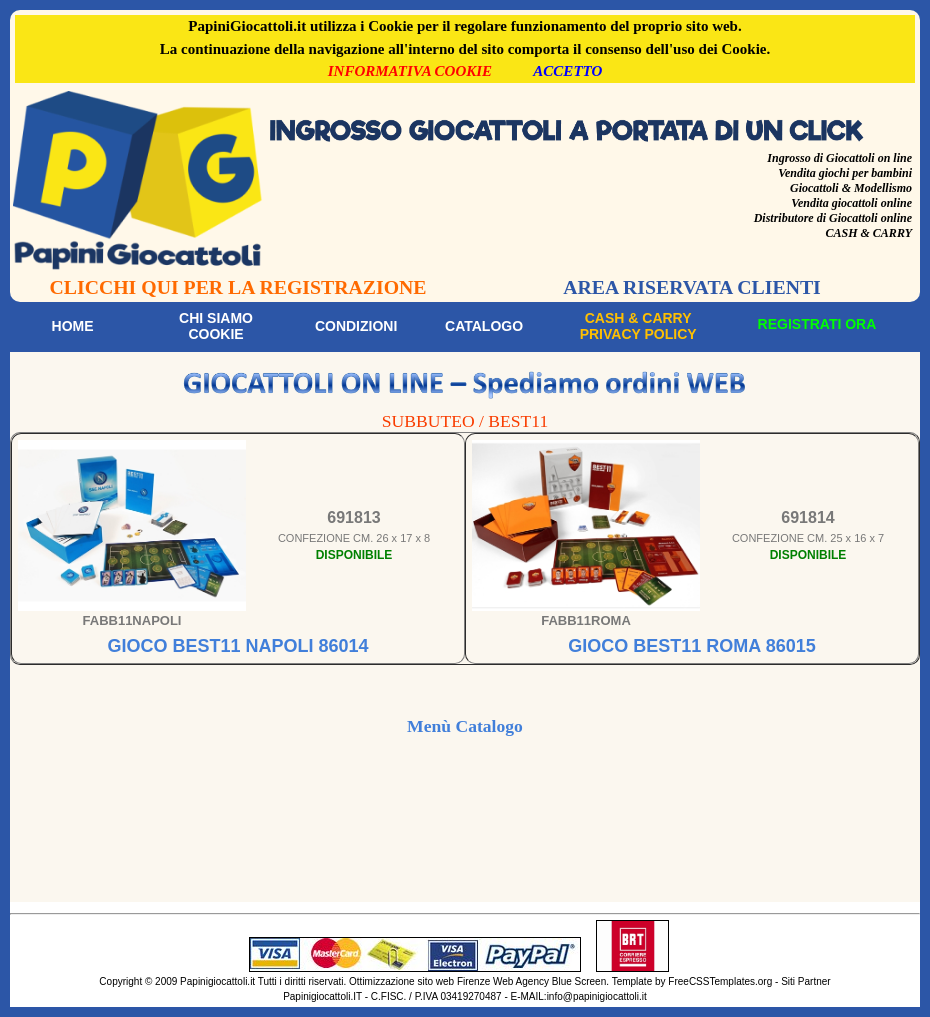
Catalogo (484, 326)
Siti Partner (805, 981)
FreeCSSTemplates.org (720, 981)
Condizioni (356, 326)
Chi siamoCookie (216, 326)
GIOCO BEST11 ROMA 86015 (691, 646)
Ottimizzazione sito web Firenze (419, 981)
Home (73, 326)
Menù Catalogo (465, 726)
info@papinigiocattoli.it (597, 996)
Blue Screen (579, 981)
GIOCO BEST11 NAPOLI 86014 (237, 646)
